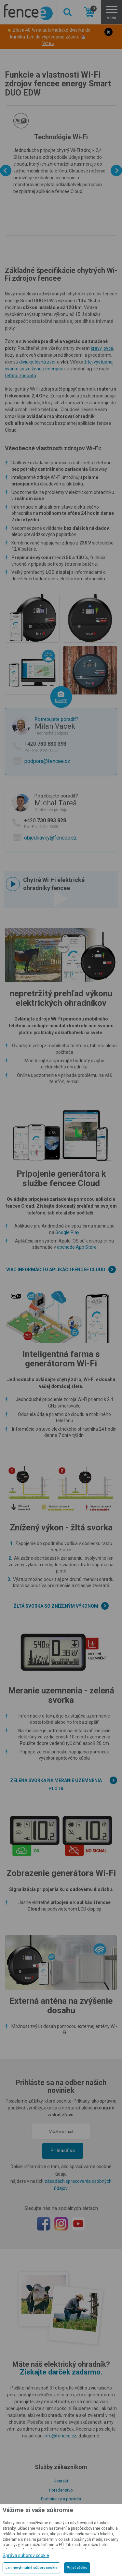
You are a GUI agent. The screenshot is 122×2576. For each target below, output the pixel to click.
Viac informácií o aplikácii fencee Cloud (55, 1269)
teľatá (11, 375)
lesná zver (45, 362)
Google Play (67, 1232)
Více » (48, 43)
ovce (108, 348)
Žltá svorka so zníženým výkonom (56, 1606)
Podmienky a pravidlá (61, 2498)
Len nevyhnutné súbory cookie (31, 2568)
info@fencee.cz (60, 2435)
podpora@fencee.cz (47, 761)
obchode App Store (77, 1247)
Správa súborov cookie (26, 2555)
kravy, (96, 348)
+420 (68, 747)
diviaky (26, 362)
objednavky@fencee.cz (50, 838)
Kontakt (61, 2481)
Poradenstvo (61, 2490)
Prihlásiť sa (62, 2150)
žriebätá (27, 375)
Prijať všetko (77, 2568)
